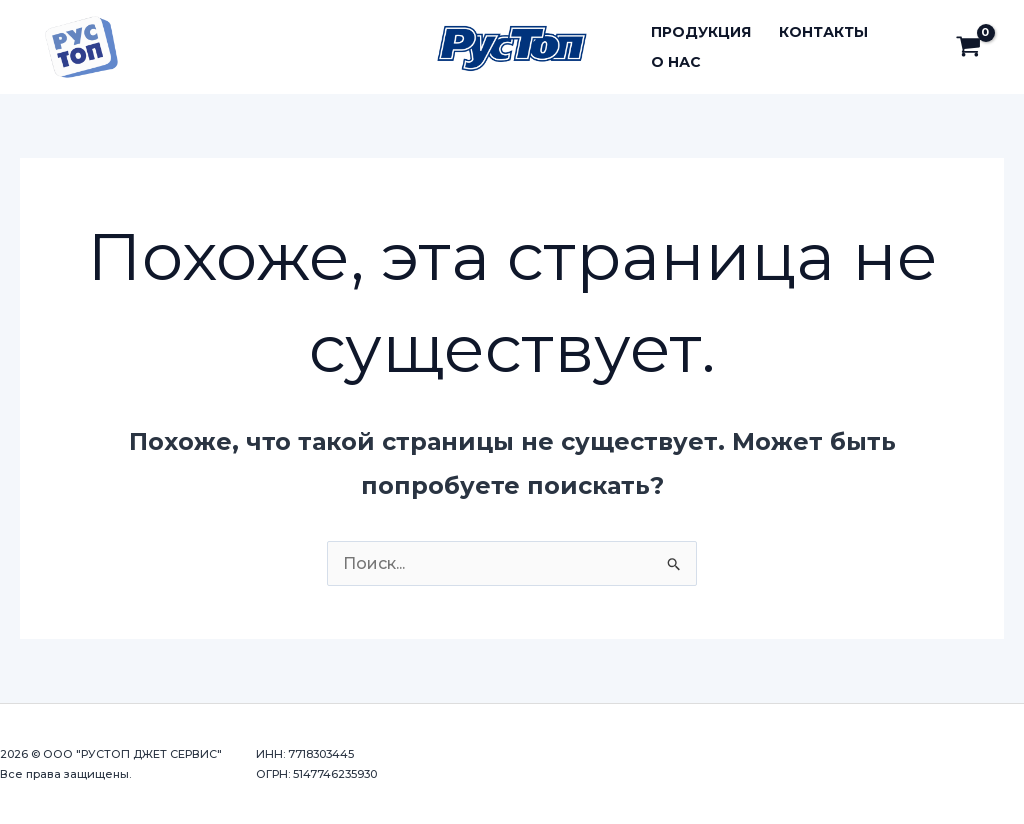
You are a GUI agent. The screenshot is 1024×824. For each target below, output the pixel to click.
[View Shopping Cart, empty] (968, 47)
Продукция (701, 32)
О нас (676, 62)
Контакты (823, 32)
